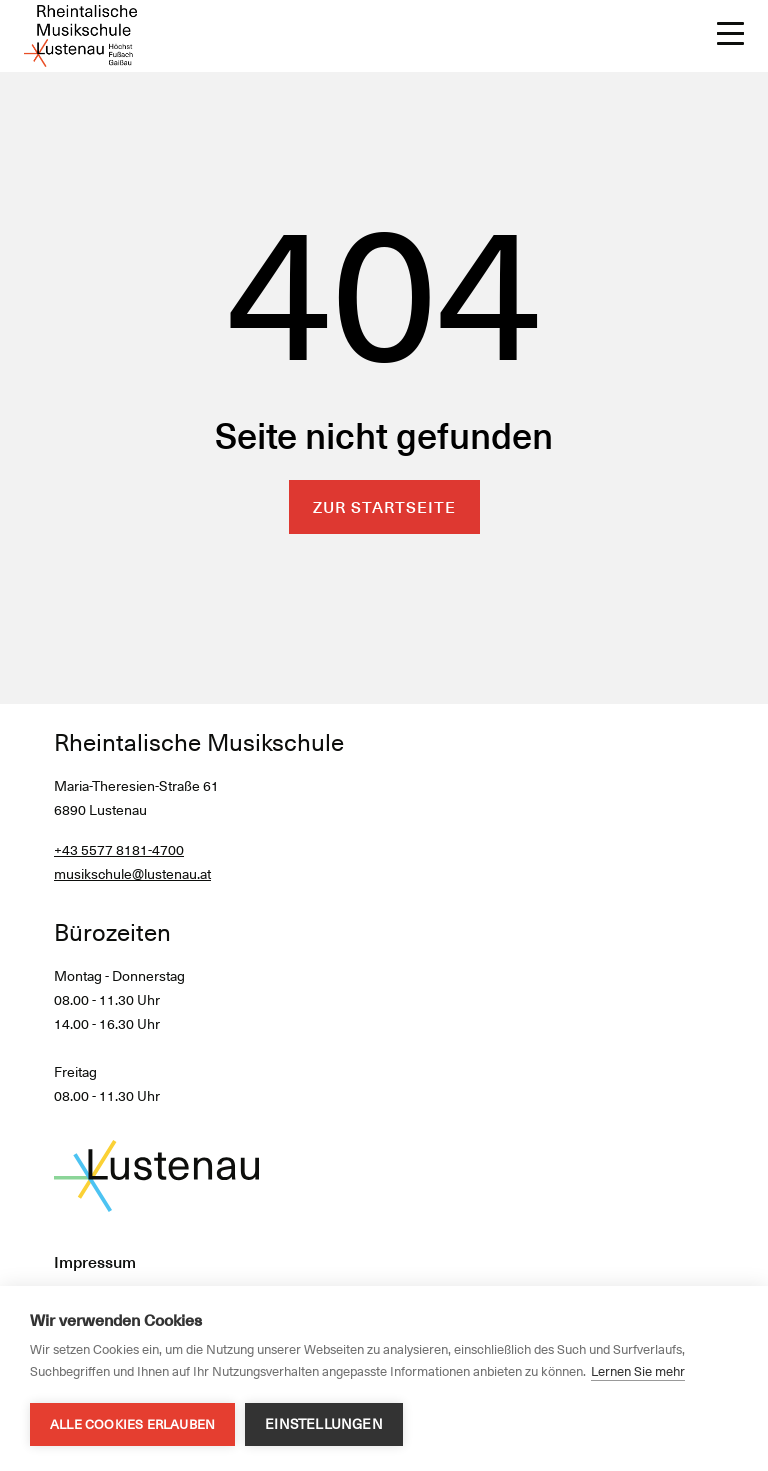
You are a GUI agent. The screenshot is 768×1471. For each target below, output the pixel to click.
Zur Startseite (384, 507)
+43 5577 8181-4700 (119, 850)
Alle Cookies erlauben (132, 1424)
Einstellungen (324, 1424)
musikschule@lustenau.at (132, 874)
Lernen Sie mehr (638, 1371)
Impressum (95, 1262)
